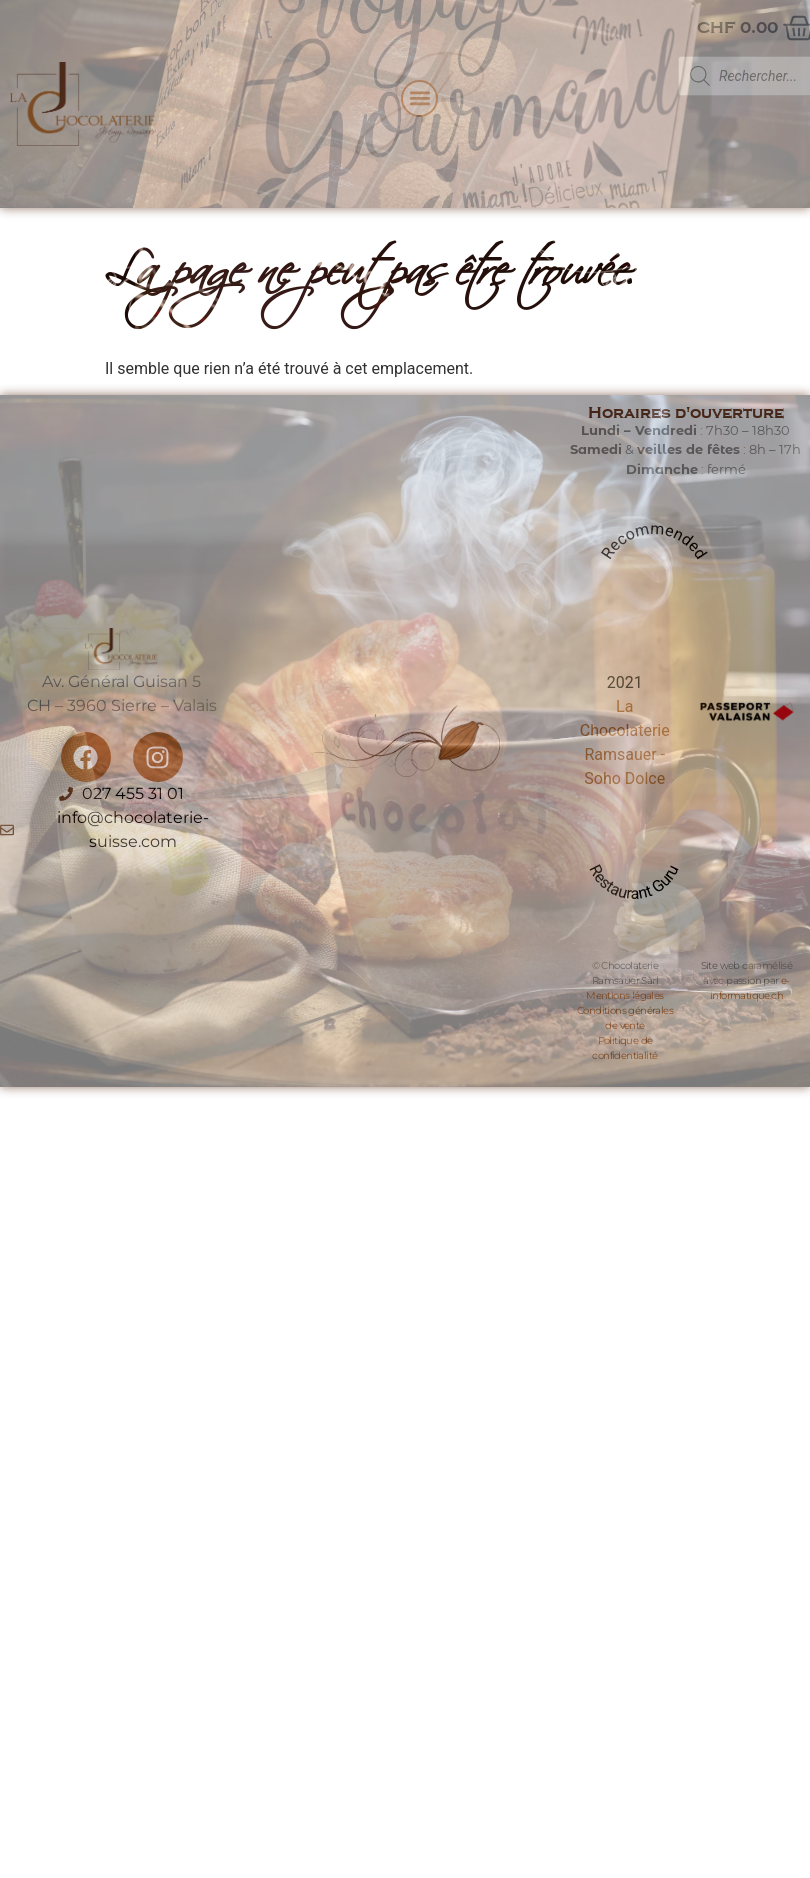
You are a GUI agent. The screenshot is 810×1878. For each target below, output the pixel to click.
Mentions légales (624, 995)
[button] (419, 98)
